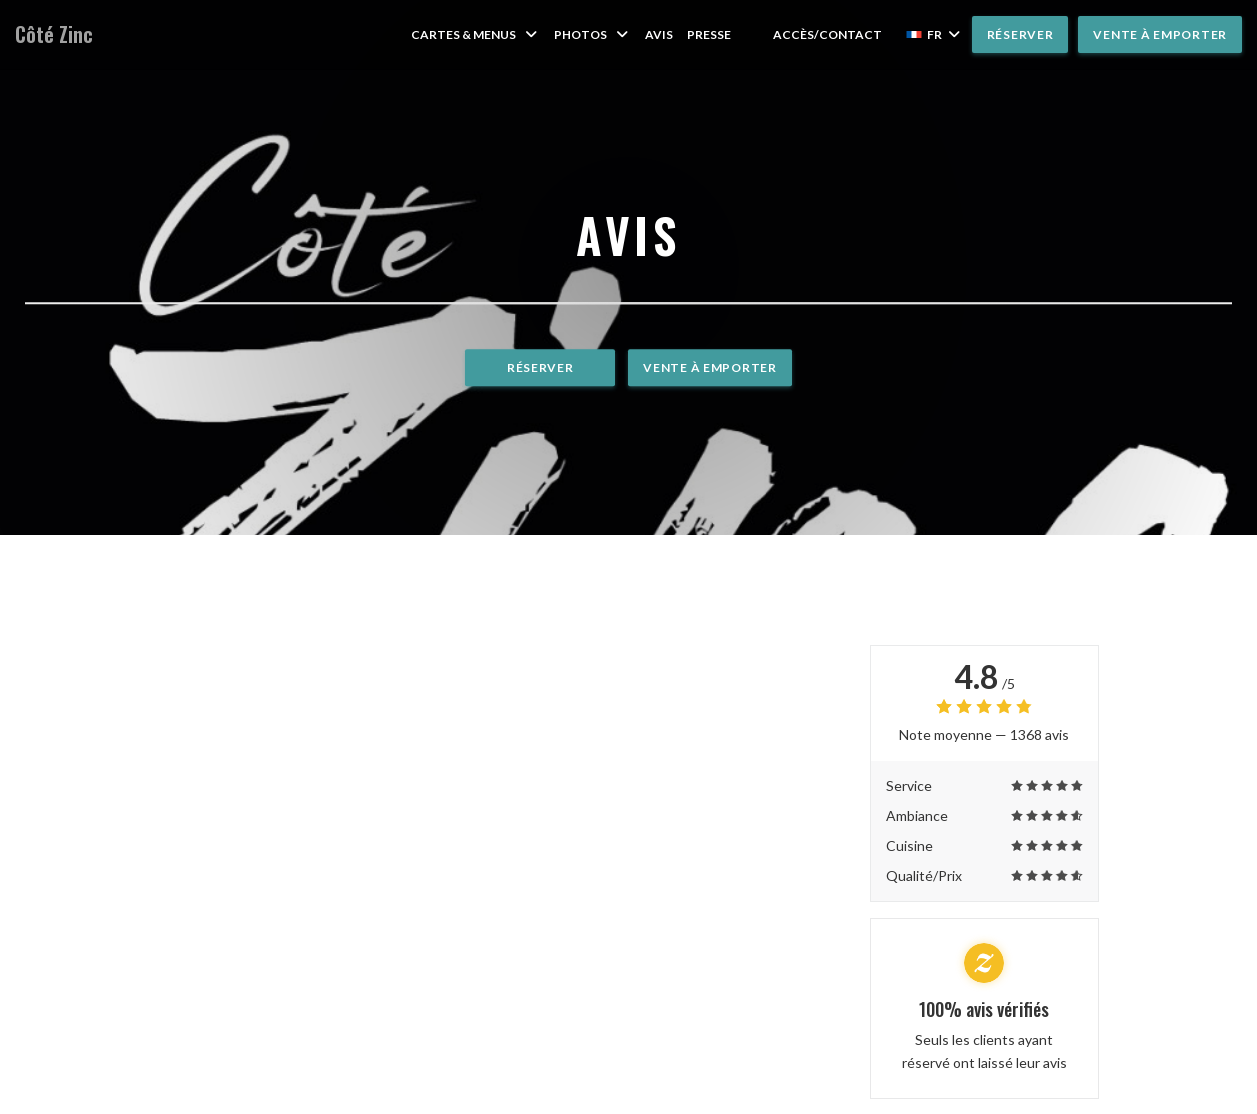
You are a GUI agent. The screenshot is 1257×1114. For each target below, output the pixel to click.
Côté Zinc (54, 34)
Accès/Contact (827, 34)
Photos (592, 34)
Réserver (1020, 34)
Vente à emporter (1160, 34)
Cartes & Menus (475, 34)
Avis (659, 34)
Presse (709, 34)
